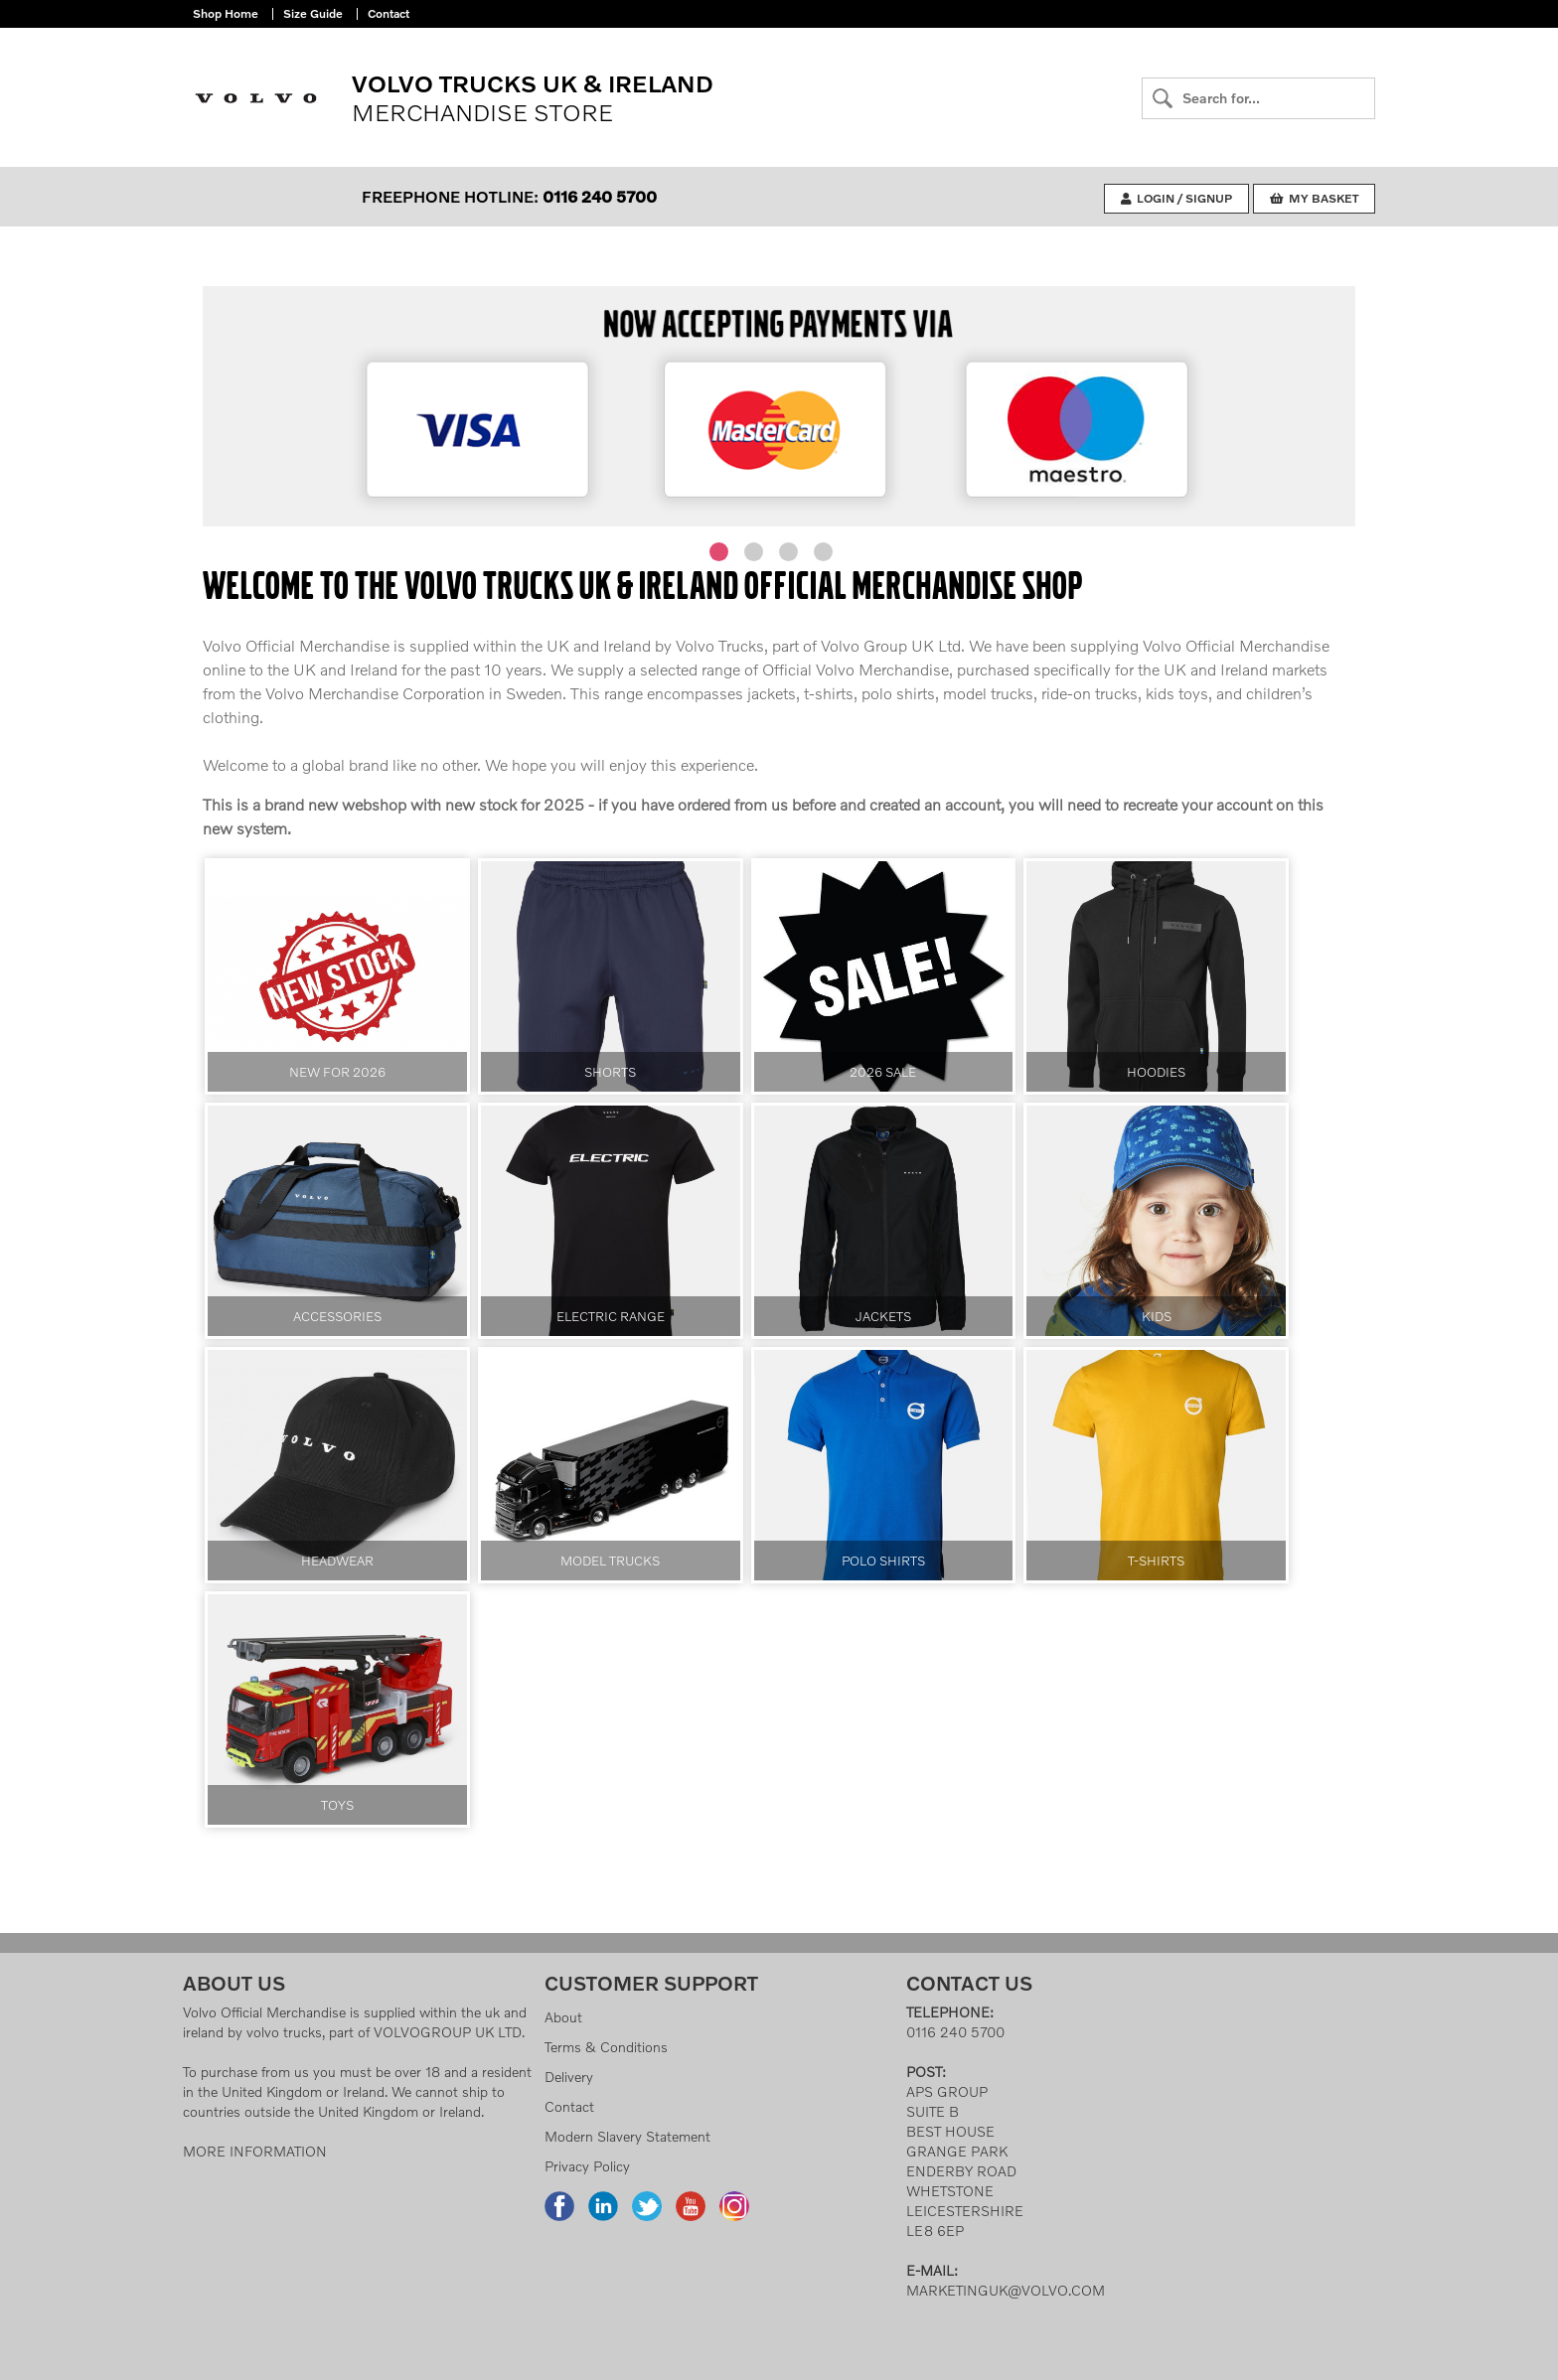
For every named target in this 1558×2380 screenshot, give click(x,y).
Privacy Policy (587, 2165)
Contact (388, 14)
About (563, 2016)
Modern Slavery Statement (627, 2136)
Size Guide (313, 14)
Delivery (569, 2076)
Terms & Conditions (606, 2046)
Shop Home (225, 14)
